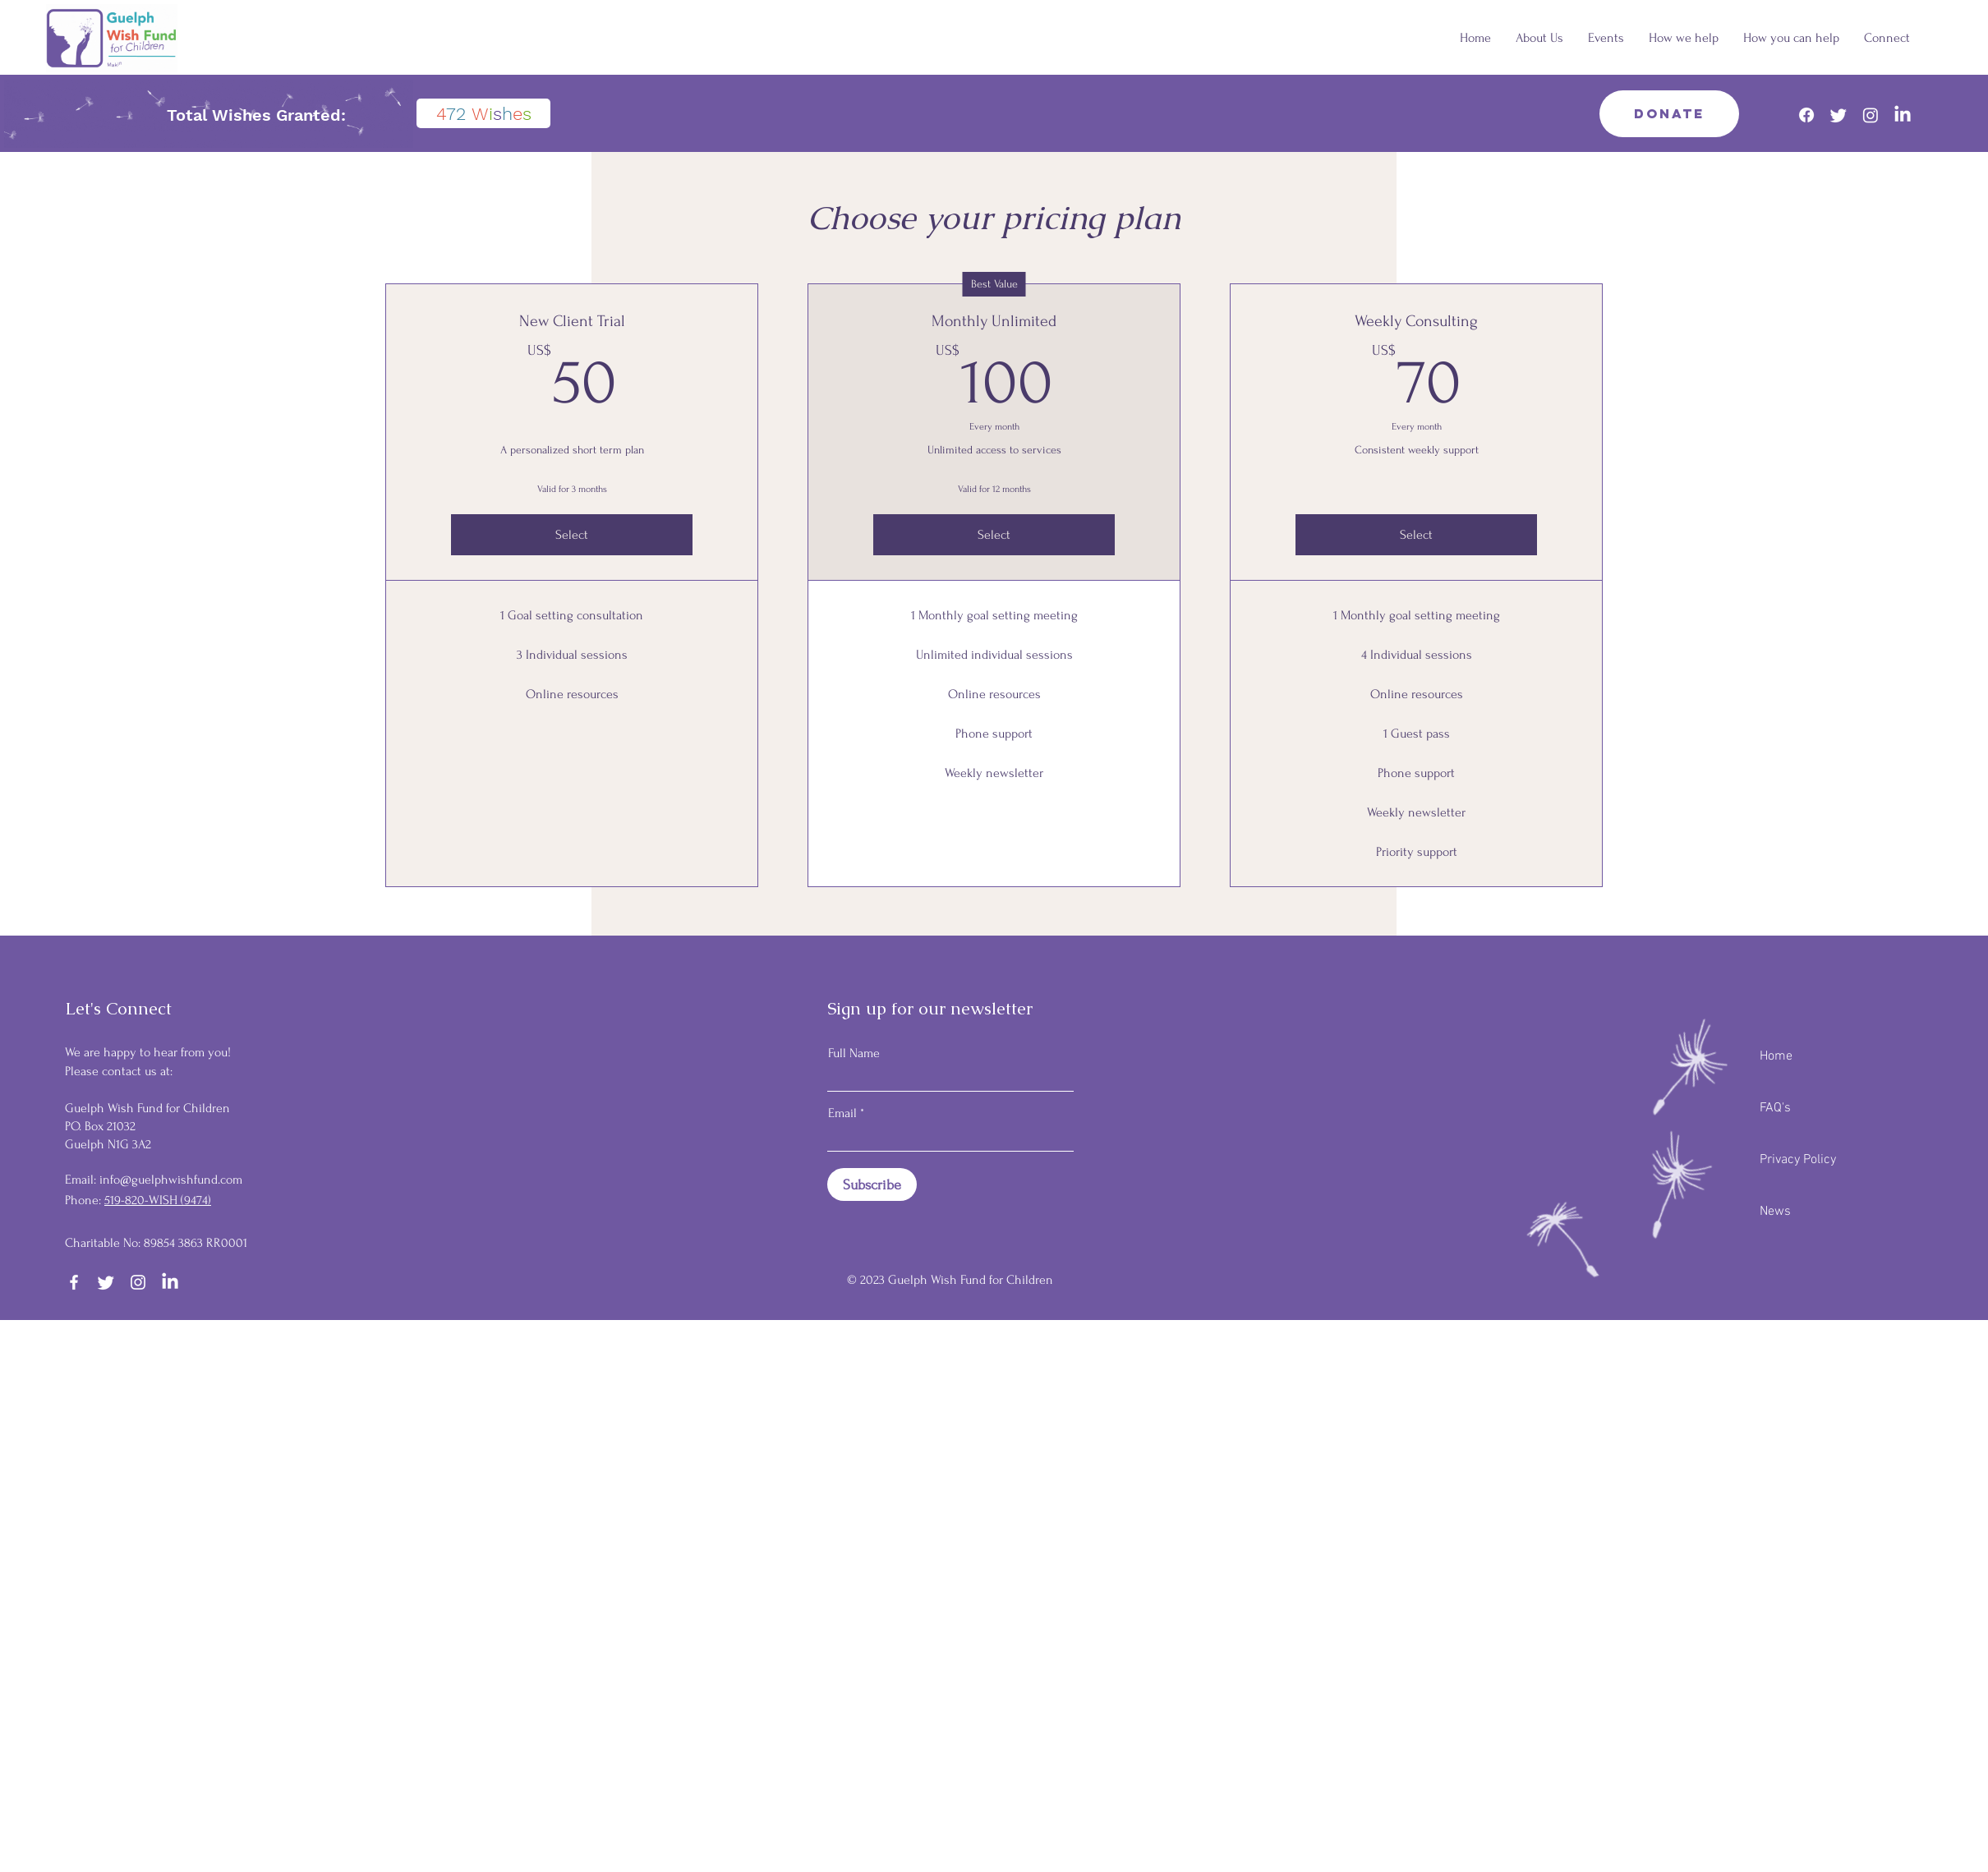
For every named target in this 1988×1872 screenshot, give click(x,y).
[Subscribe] (872, 1184)
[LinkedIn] (1902, 115)
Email (842, 1113)
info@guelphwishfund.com (170, 1179)
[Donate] (1669, 113)
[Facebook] (1806, 115)
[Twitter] (1838, 115)
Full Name (854, 1053)
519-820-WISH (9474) (157, 1200)
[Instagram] (1870, 115)
